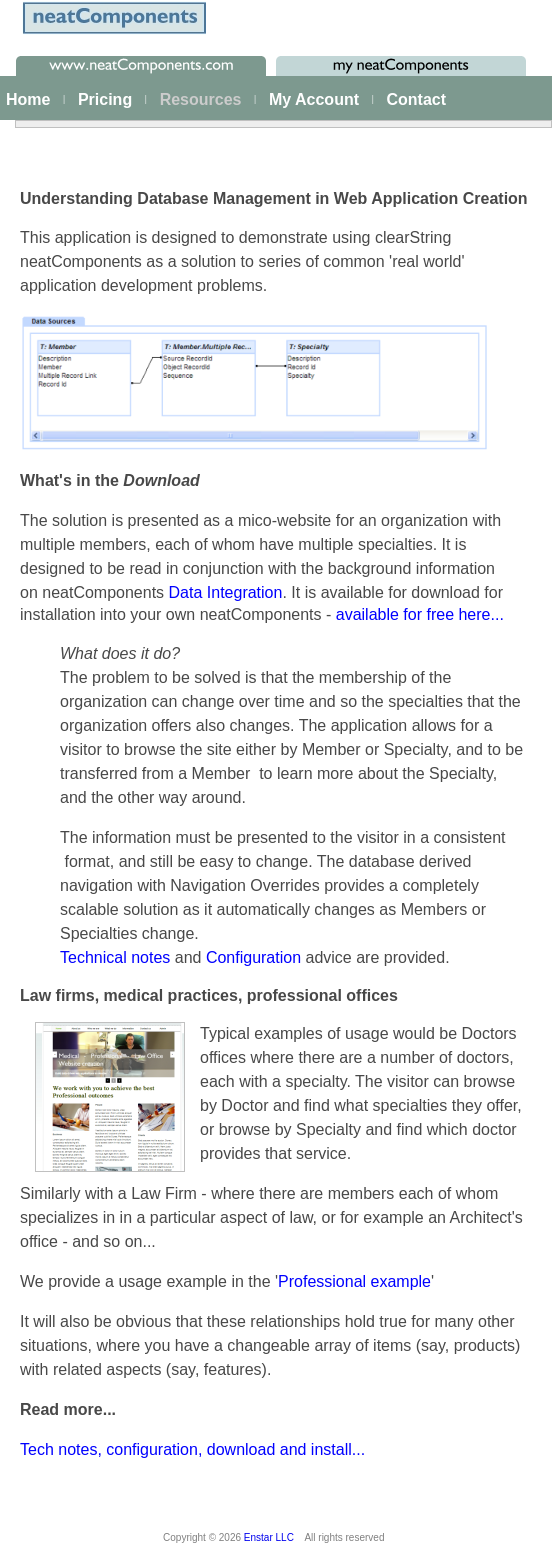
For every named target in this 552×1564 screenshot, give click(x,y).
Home (28, 99)
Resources (201, 99)
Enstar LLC (269, 1537)
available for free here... (420, 614)
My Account (314, 99)
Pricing (105, 99)
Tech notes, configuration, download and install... (192, 1449)
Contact (416, 99)
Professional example (354, 1281)
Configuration (256, 957)
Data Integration (226, 592)
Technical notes (115, 957)
